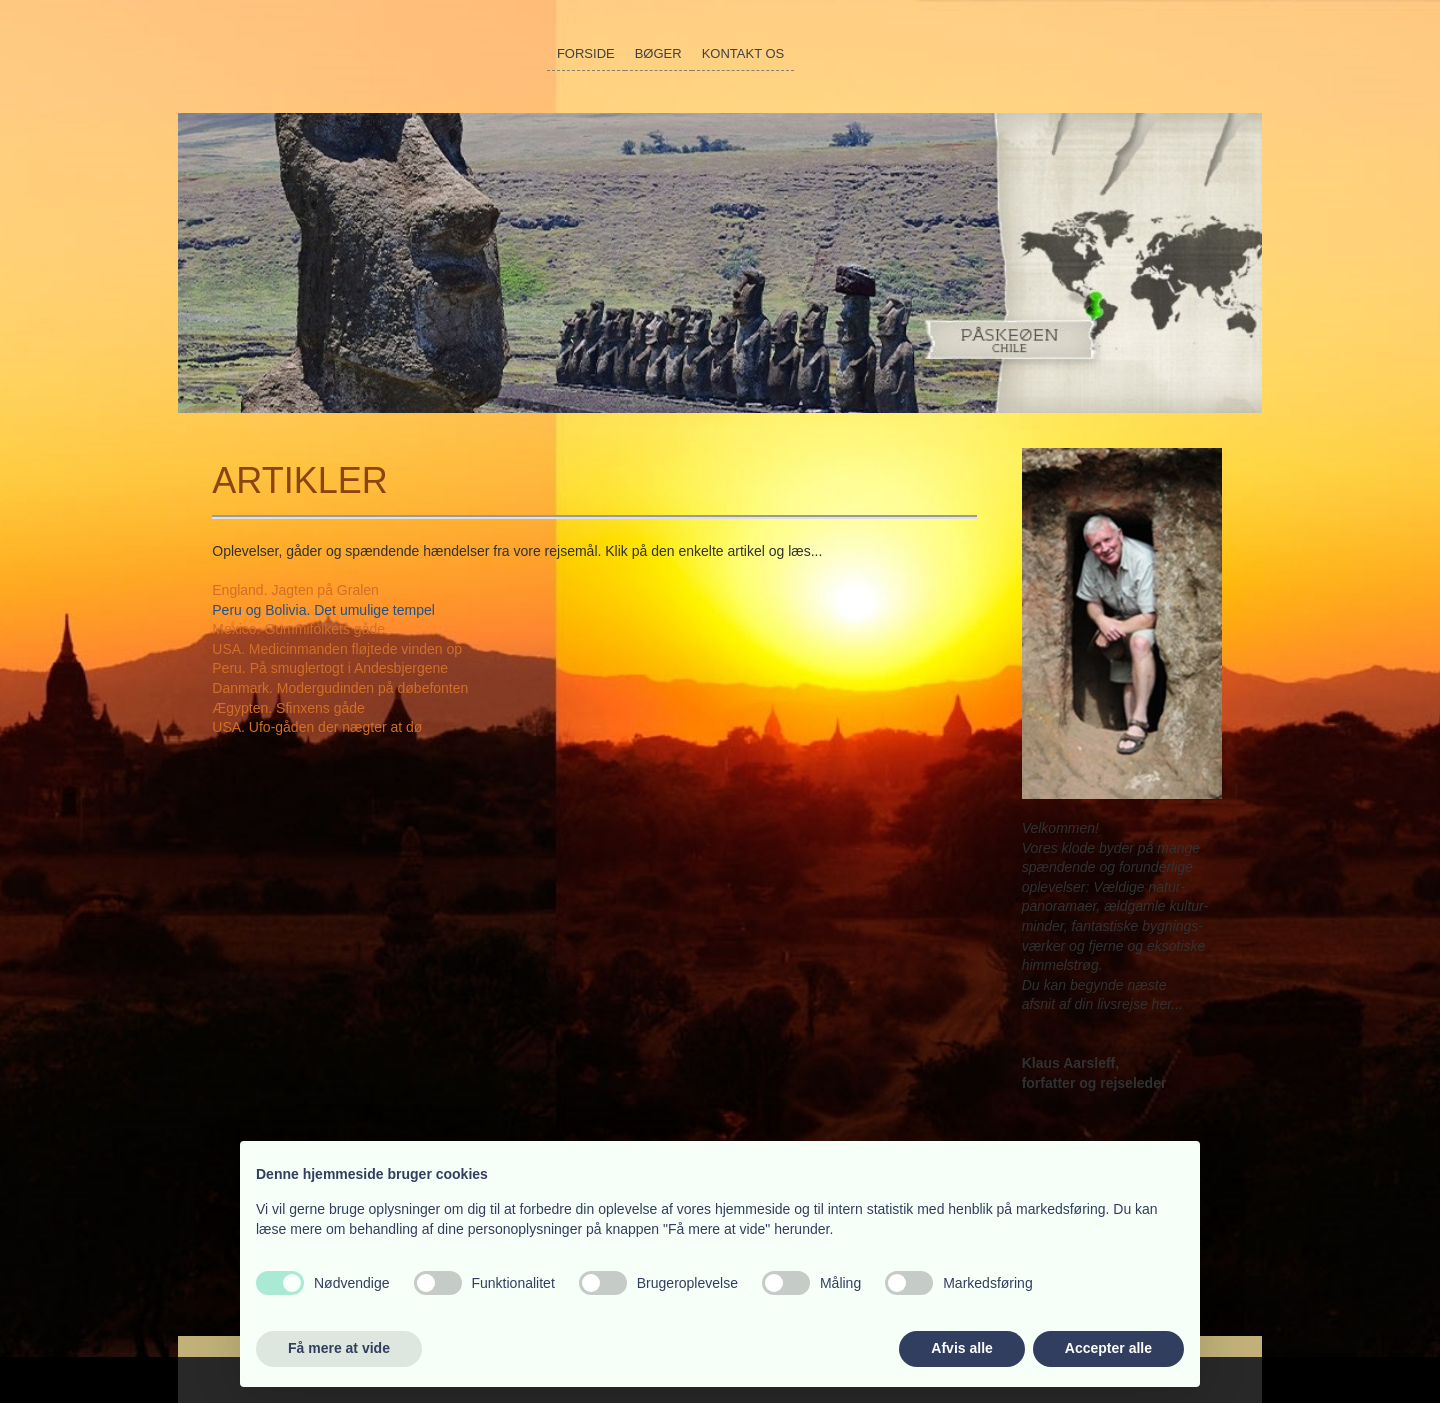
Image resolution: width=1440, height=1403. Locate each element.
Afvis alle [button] (961, 1348)
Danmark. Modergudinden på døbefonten (340, 688)
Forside (586, 53)
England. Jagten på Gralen (295, 590)
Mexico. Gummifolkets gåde (298, 629)
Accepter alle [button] (1108, 1348)
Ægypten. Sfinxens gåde (288, 708)
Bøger (658, 53)
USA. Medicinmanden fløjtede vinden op (337, 649)
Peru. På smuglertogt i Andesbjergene (330, 668)
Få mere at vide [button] (339, 1348)
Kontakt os (743, 53)
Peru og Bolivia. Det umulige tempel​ (323, 610)
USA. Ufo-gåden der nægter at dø (317, 727)
